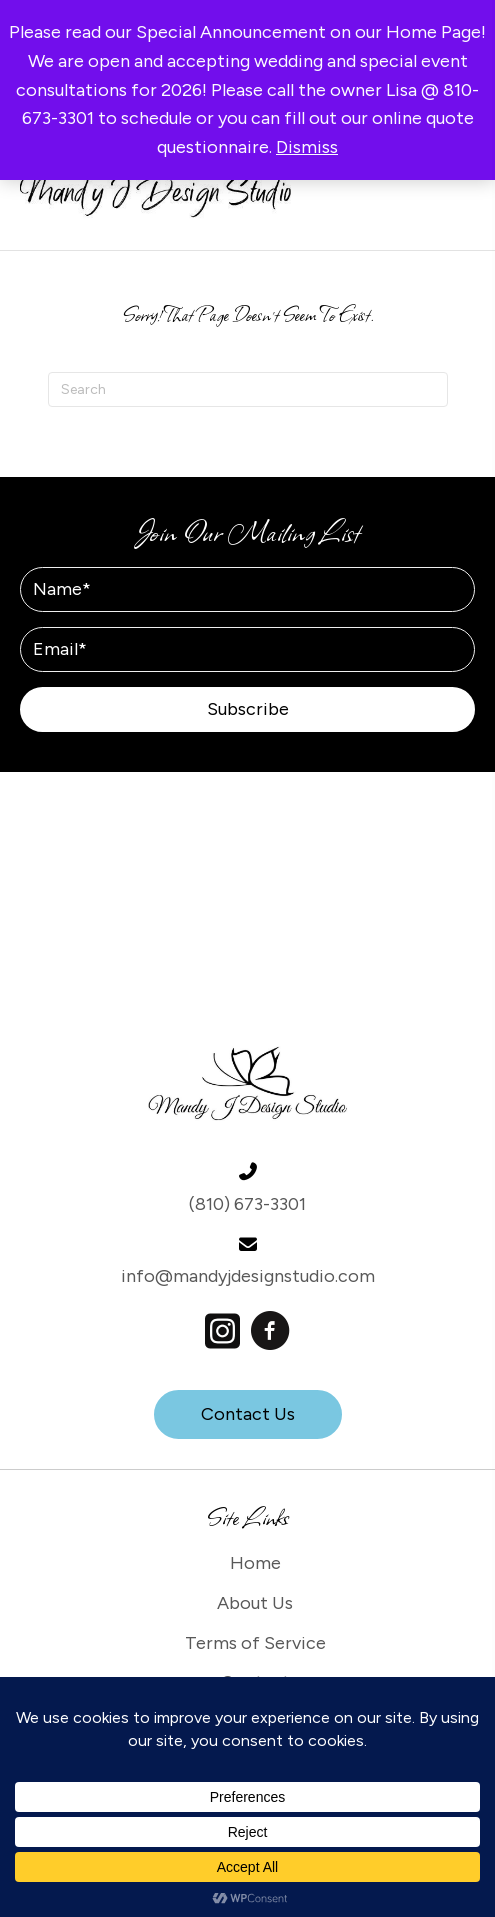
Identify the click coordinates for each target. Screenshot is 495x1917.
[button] (247, 709)
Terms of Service (255, 1643)
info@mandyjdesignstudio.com (248, 1276)
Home (255, 1563)
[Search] (248, 389)
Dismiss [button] (307, 147)
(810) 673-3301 (247, 1204)
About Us (255, 1603)
